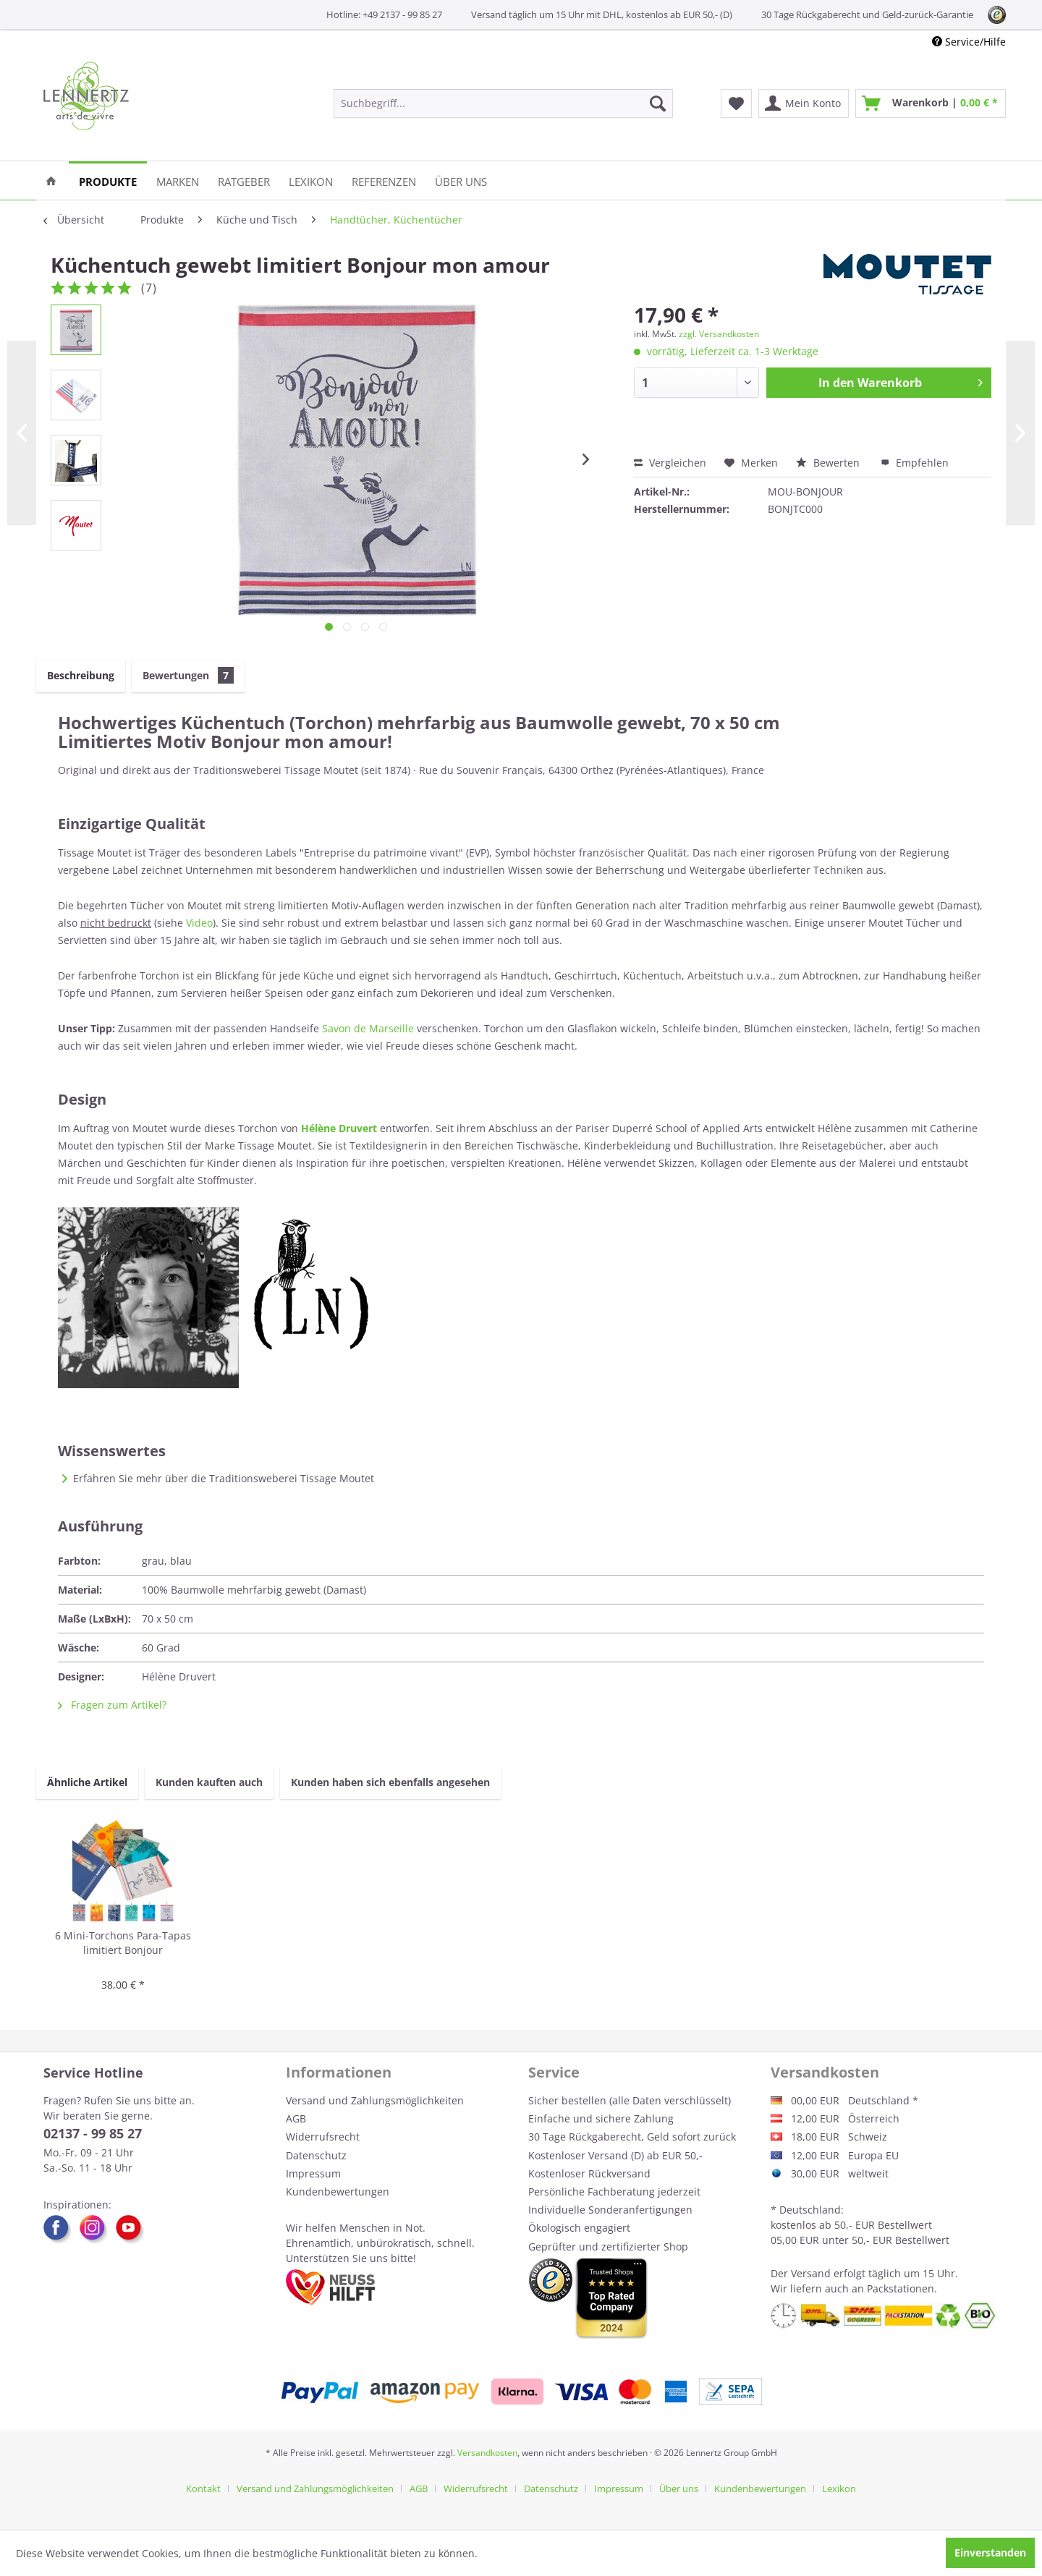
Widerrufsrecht (323, 2136)
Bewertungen (188, 675)
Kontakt (203, 2488)
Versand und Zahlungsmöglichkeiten (375, 2100)
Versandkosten (487, 2453)
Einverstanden (990, 2552)
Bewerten (829, 462)
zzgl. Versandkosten (719, 334)
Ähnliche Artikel (87, 1782)
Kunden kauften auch (209, 1782)
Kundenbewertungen (337, 2191)
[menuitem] (503, 103)
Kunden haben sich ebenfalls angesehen (390, 1782)
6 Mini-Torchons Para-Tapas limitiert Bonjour (123, 1943)
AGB (296, 2118)
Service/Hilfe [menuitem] (969, 41)
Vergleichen (670, 462)
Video (199, 923)
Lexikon (839, 2488)
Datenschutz (316, 2155)
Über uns (678, 2488)
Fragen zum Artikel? (112, 1705)
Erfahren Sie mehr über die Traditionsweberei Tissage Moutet (223, 1478)
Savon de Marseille (368, 1028)
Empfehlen (915, 462)
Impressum (313, 2173)
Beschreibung (80, 675)
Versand (811, 2273)
